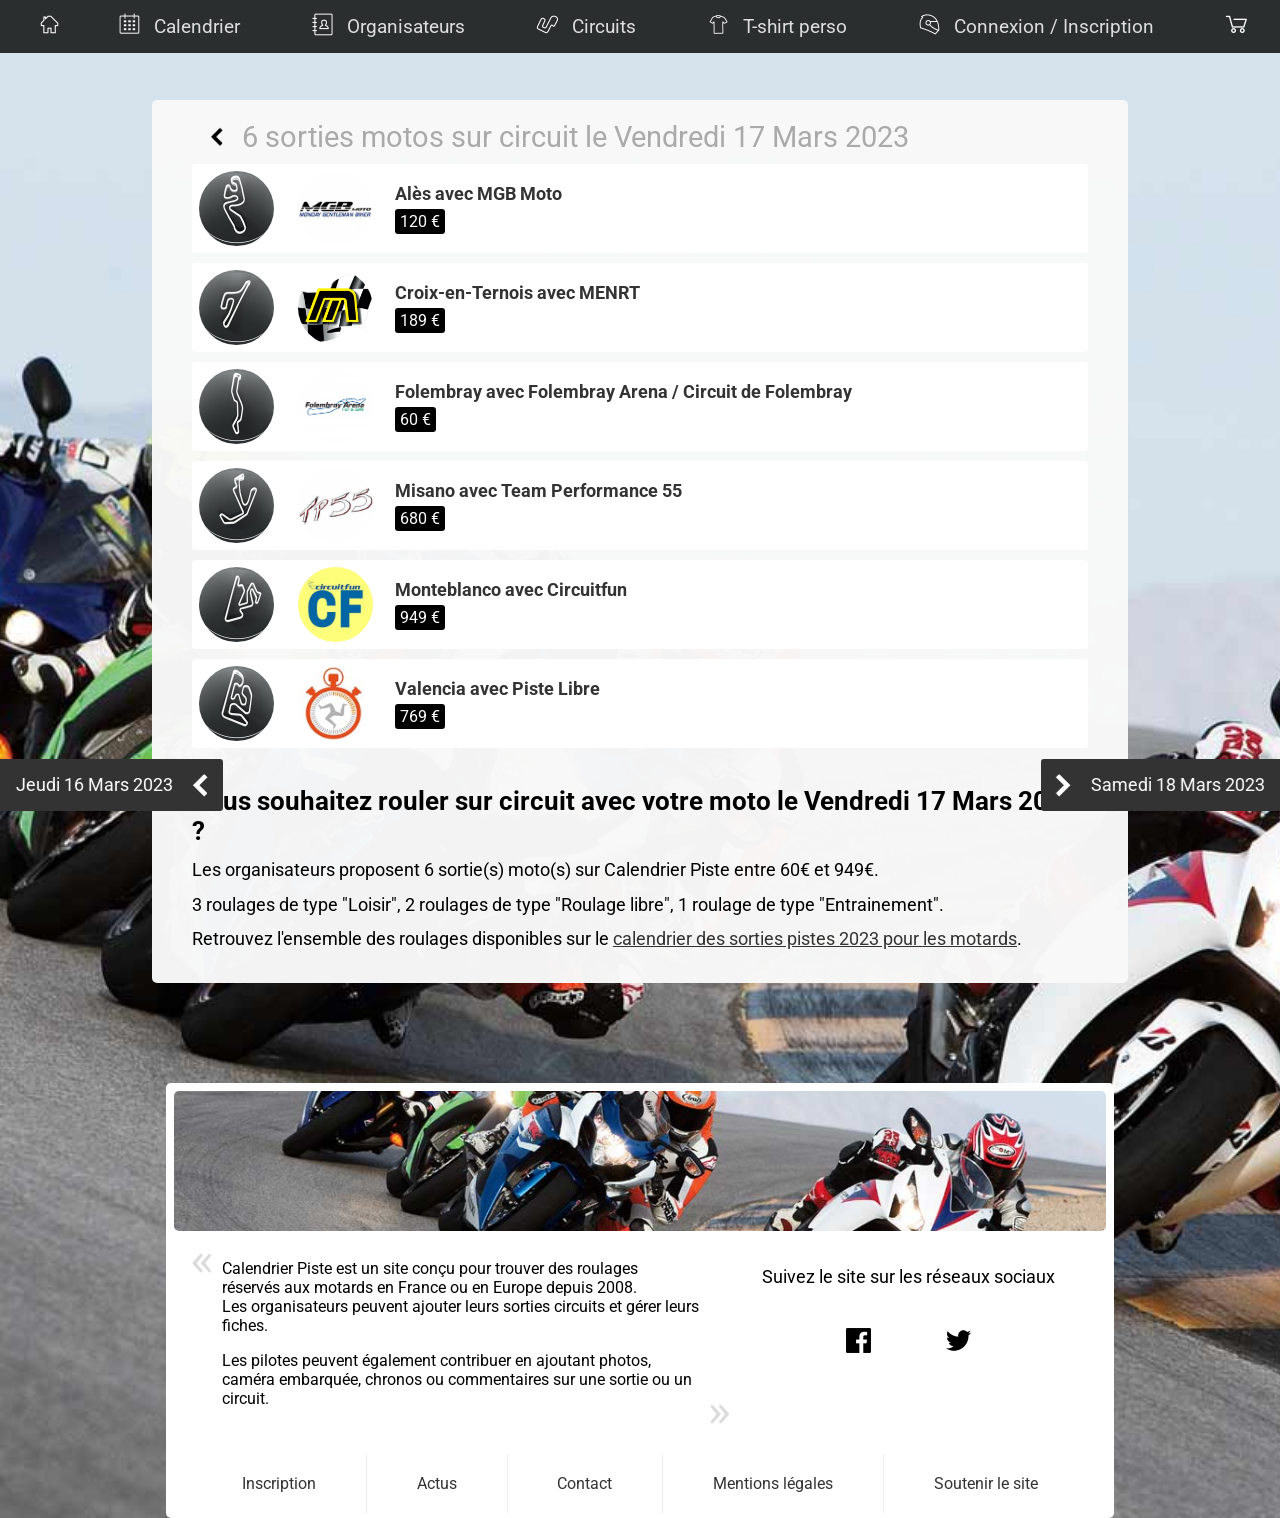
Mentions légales (773, 1483)
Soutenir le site (986, 1483)
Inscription (279, 1483)
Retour (217, 137)
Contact (584, 1483)
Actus (437, 1483)
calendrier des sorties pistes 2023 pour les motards (815, 939)
